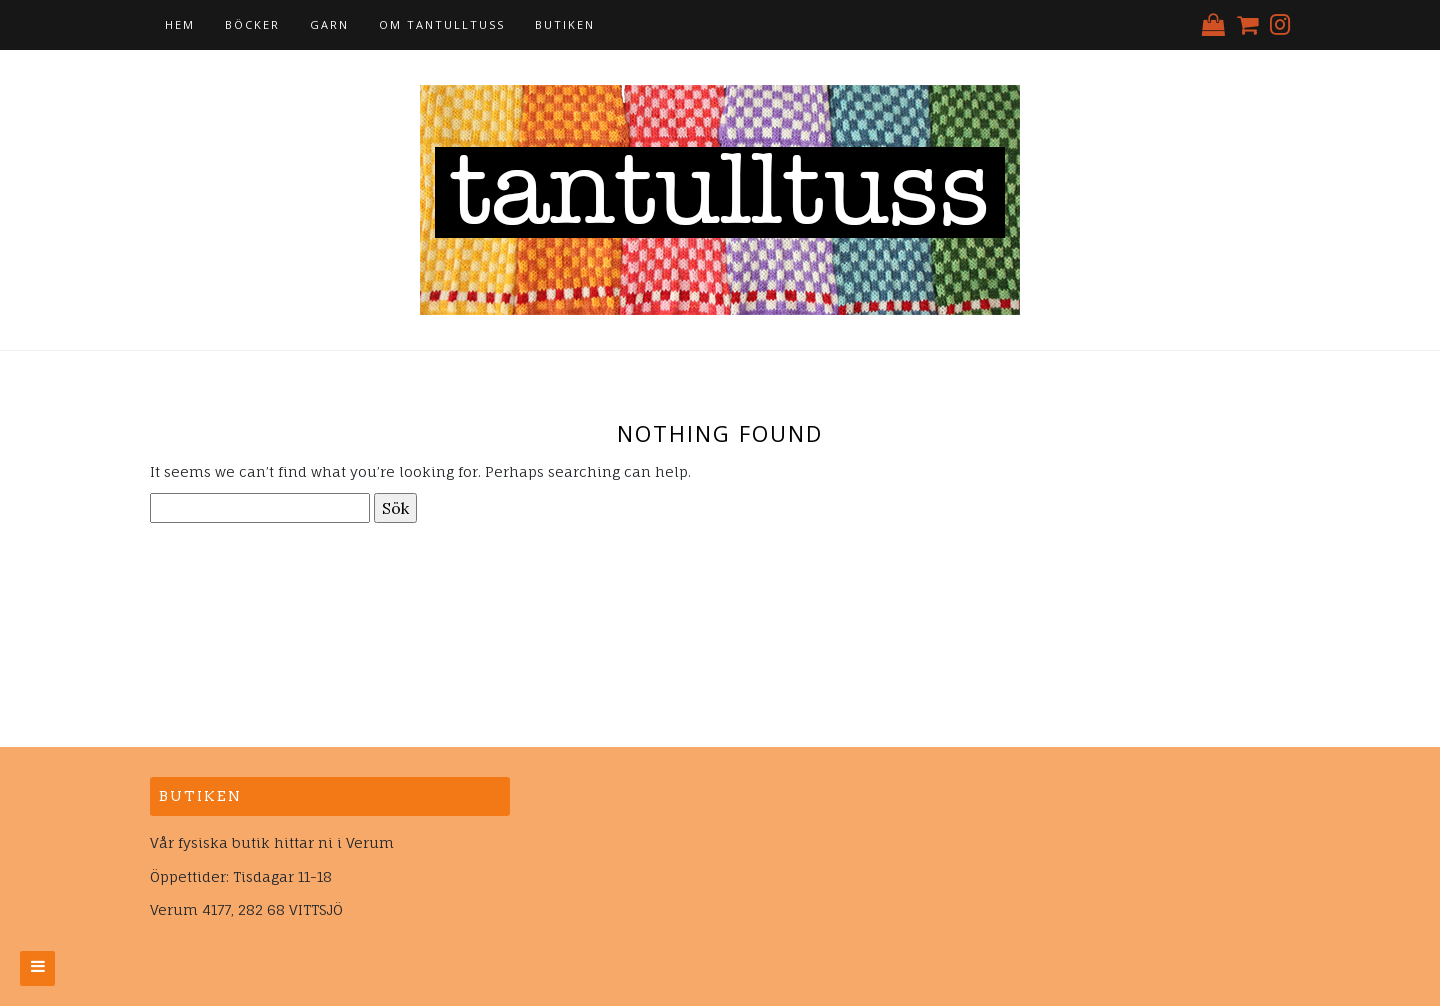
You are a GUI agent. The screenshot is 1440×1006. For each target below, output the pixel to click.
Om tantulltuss (442, 24)
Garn (329, 24)
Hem (180, 24)
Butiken (565, 24)
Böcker (252, 24)
